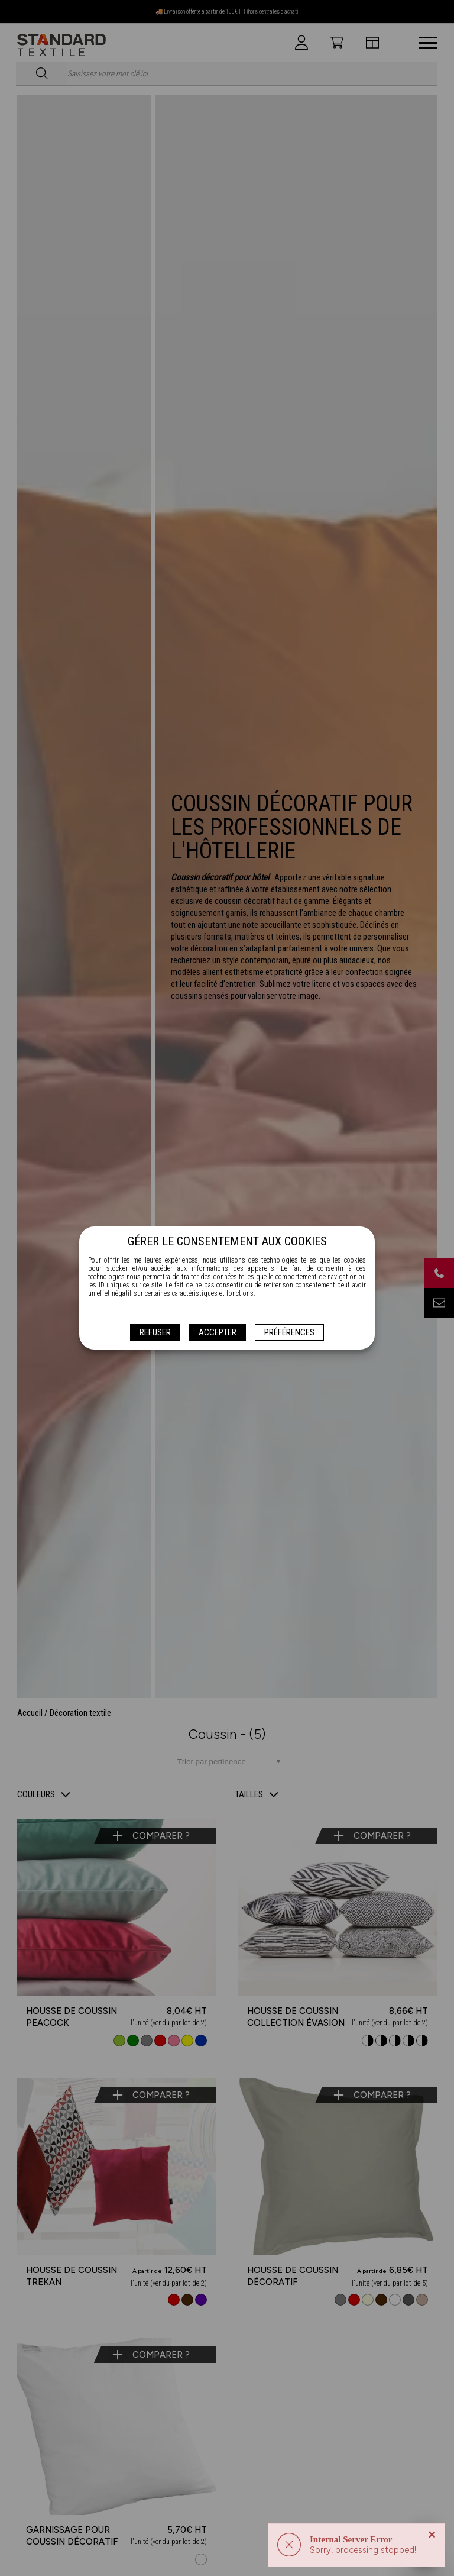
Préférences (289, 1332)
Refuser (155, 1332)
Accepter (217, 1332)
